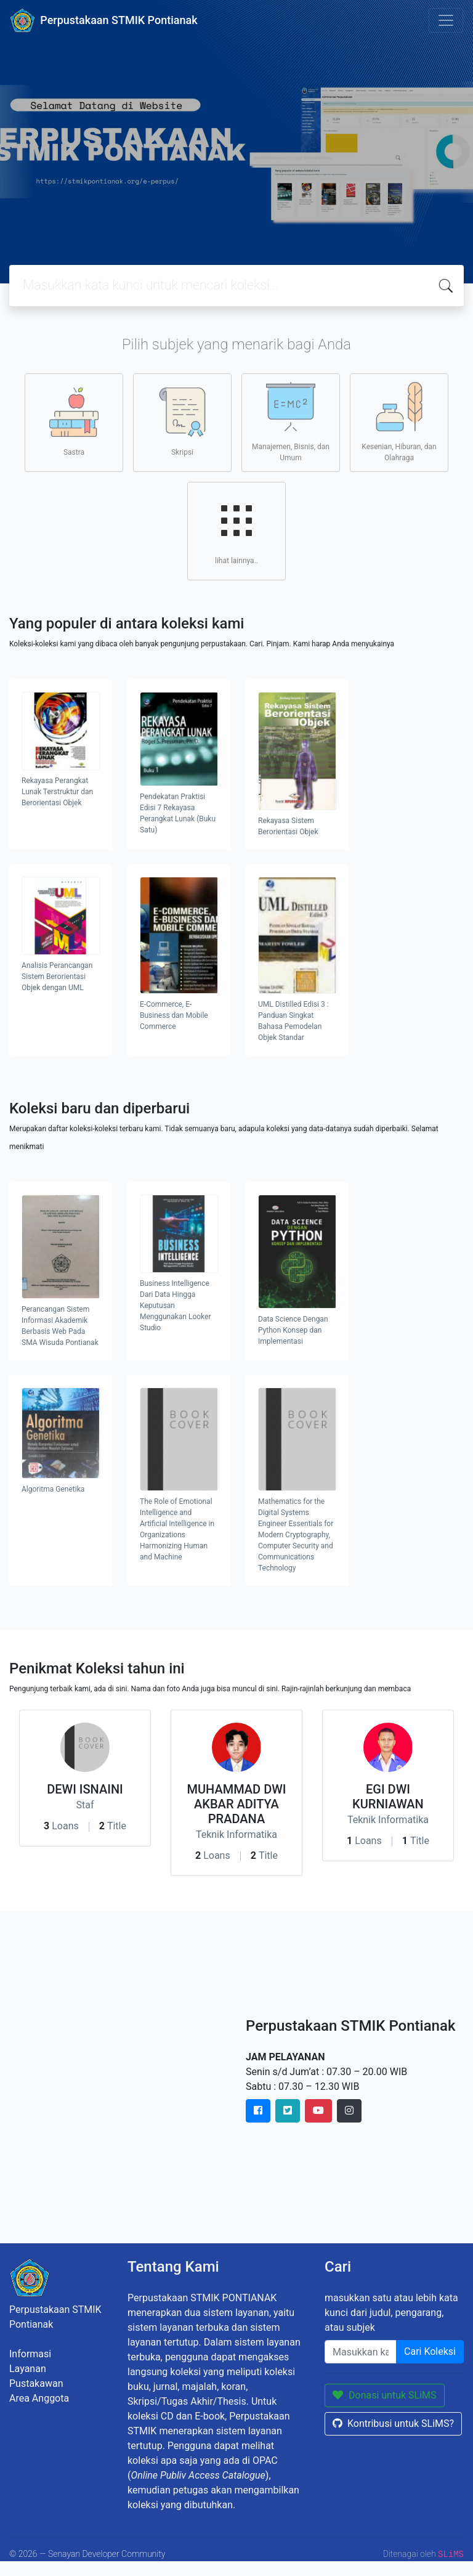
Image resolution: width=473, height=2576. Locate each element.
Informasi (30, 2354)
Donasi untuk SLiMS (385, 2395)
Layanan (27, 2369)
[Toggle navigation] (446, 20)
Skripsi (182, 422)
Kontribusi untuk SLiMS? (393, 2423)
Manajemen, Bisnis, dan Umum (290, 422)
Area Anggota (39, 2398)
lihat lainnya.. (236, 530)
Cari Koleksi (430, 2351)
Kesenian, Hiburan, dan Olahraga (399, 422)
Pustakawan (36, 2383)
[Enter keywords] (361, 2351)
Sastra (74, 422)
